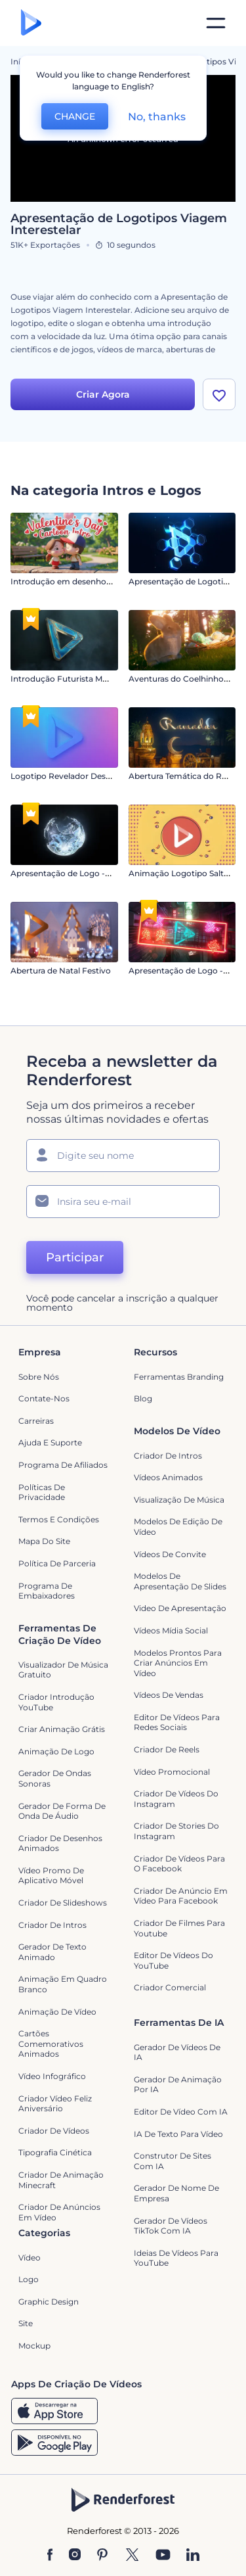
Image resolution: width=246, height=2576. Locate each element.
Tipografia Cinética (55, 2152)
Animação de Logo (56, 1751)
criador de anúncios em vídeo (59, 2212)
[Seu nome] (123, 1155)
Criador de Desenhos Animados (60, 1843)
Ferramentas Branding (179, 1377)
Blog (143, 1398)
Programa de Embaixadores (46, 1591)
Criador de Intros (168, 1456)
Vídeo (29, 2257)
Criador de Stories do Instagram (176, 1831)
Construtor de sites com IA (172, 2161)
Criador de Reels (166, 1749)
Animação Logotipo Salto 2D (185, 873)
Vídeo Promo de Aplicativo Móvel (51, 1875)
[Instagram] (75, 2555)
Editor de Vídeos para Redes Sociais (177, 1722)
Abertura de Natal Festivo (60, 970)
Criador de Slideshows (62, 1903)
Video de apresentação (180, 1608)
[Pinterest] (102, 2555)
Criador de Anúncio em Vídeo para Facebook (181, 1896)
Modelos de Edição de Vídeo (178, 1526)
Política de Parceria (57, 1563)
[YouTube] (163, 2555)
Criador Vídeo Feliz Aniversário (55, 2104)
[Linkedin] (192, 2555)
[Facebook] (50, 2555)
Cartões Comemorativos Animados (50, 2043)
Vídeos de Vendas (168, 1695)
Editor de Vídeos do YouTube (173, 1960)
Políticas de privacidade (41, 1492)
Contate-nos (44, 1398)
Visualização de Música (179, 1500)
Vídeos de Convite (170, 1554)
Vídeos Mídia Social (171, 1630)
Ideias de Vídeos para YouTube (176, 2258)
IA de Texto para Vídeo (178, 2134)
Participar (75, 1257)
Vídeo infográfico (52, 2076)
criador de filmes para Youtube (179, 1928)
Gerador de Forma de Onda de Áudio (62, 1811)
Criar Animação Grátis (61, 1729)
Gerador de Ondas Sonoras (54, 1778)
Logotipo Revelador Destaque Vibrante (87, 776)
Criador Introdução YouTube (56, 1702)
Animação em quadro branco (62, 1984)
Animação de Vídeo (57, 2012)
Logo (28, 2279)
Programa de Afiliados (63, 1465)
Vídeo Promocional (172, 1772)
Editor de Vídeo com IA (181, 2112)
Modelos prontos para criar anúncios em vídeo (178, 1663)
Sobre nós (38, 1377)
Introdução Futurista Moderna (70, 679)
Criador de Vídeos (53, 2131)
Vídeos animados (168, 1477)
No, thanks (157, 116)
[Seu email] (123, 1201)
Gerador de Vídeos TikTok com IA (170, 2226)
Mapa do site (44, 1541)
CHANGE (74, 116)
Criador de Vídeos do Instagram (176, 1799)
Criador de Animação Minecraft (61, 2180)
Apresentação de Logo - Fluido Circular (87, 873)
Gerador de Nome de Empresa (176, 2193)
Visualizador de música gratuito (63, 1670)
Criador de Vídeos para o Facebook (179, 1864)
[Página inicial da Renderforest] (31, 23)
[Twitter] (132, 2555)
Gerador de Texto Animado (52, 1952)
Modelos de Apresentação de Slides (180, 1581)
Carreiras (36, 1421)
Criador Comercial (170, 1987)
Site (25, 2323)
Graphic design (48, 2302)
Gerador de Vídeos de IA (177, 2052)
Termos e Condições (58, 1519)
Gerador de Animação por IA (178, 2084)
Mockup (34, 2346)
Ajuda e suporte (50, 1442)
